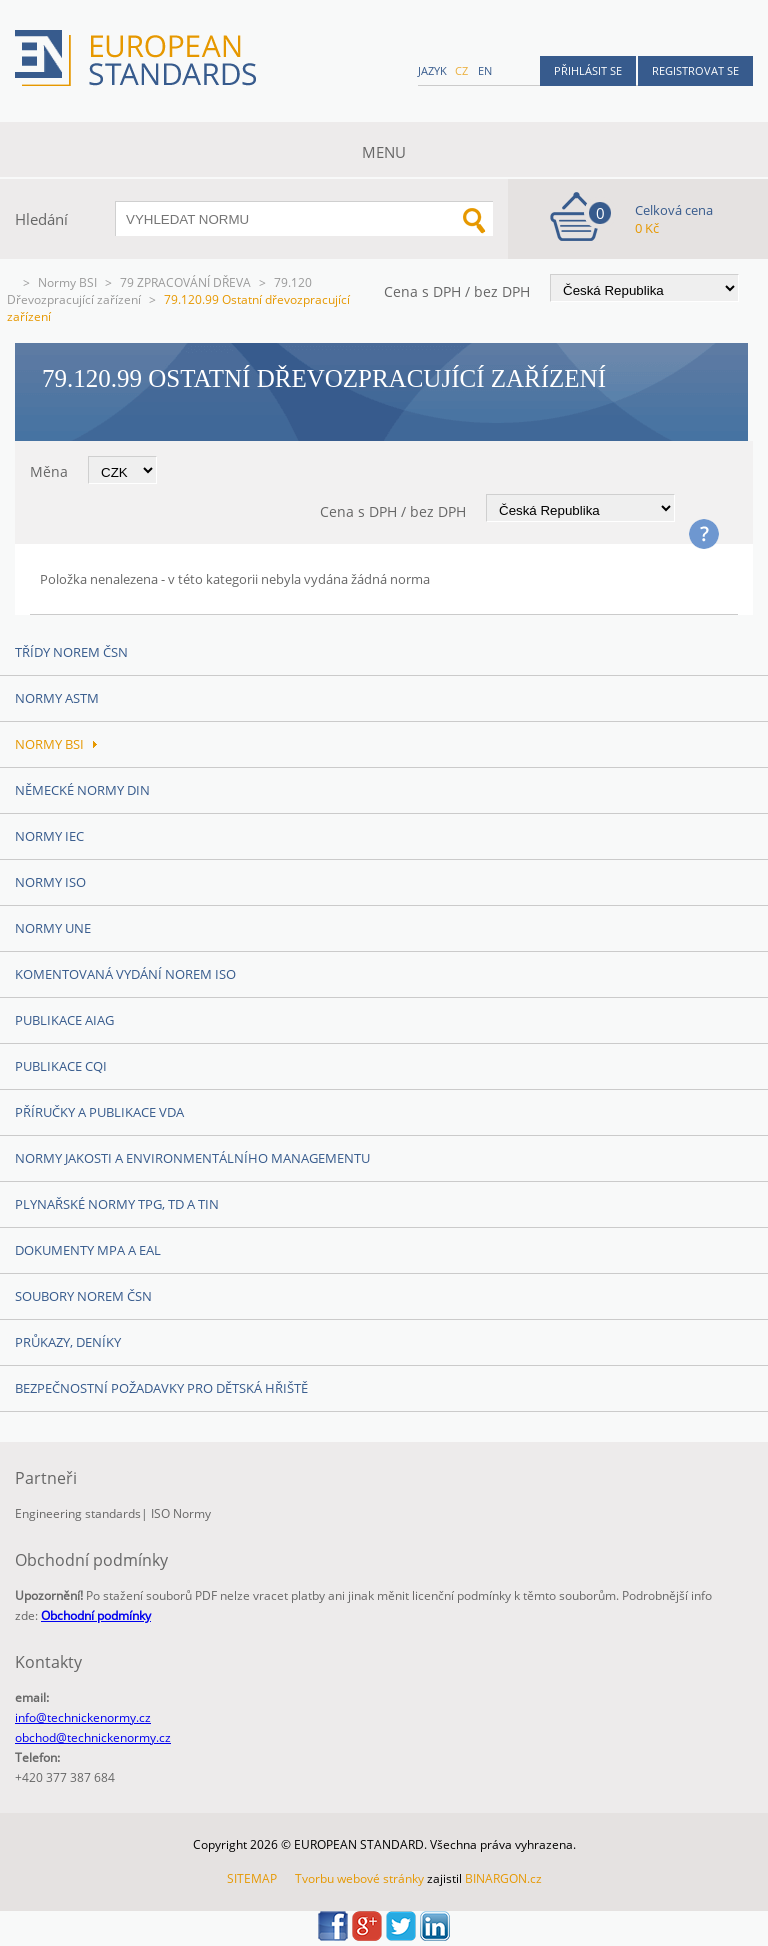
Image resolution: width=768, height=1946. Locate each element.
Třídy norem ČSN (71, 652)
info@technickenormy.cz (83, 1717)
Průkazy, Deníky (68, 1342)
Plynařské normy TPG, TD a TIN (117, 1204)
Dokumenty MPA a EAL (88, 1250)
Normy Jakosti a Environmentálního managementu (192, 1158)
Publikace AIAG (64, 1020)
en (485, 70)
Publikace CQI (61, 1066)
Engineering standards (78, 1513)
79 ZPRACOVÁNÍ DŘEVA (185, 282)
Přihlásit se (588, 70)
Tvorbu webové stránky (359, 1878)
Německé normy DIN (82, 790)
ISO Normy (181, 1513)
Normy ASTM (57, 698)
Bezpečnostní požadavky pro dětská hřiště (161, 1388)
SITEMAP (252, 1878)
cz (461, 70)
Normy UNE (53, 928)
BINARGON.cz (503, 1878)
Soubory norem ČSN (83, 1296)
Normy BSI (67, 282)
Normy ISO (50, 882)
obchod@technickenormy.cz (93, 1737)
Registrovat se (695, 70)
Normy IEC (49, 836)
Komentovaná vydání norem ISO (125, 974)
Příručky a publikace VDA (99, 1112)
